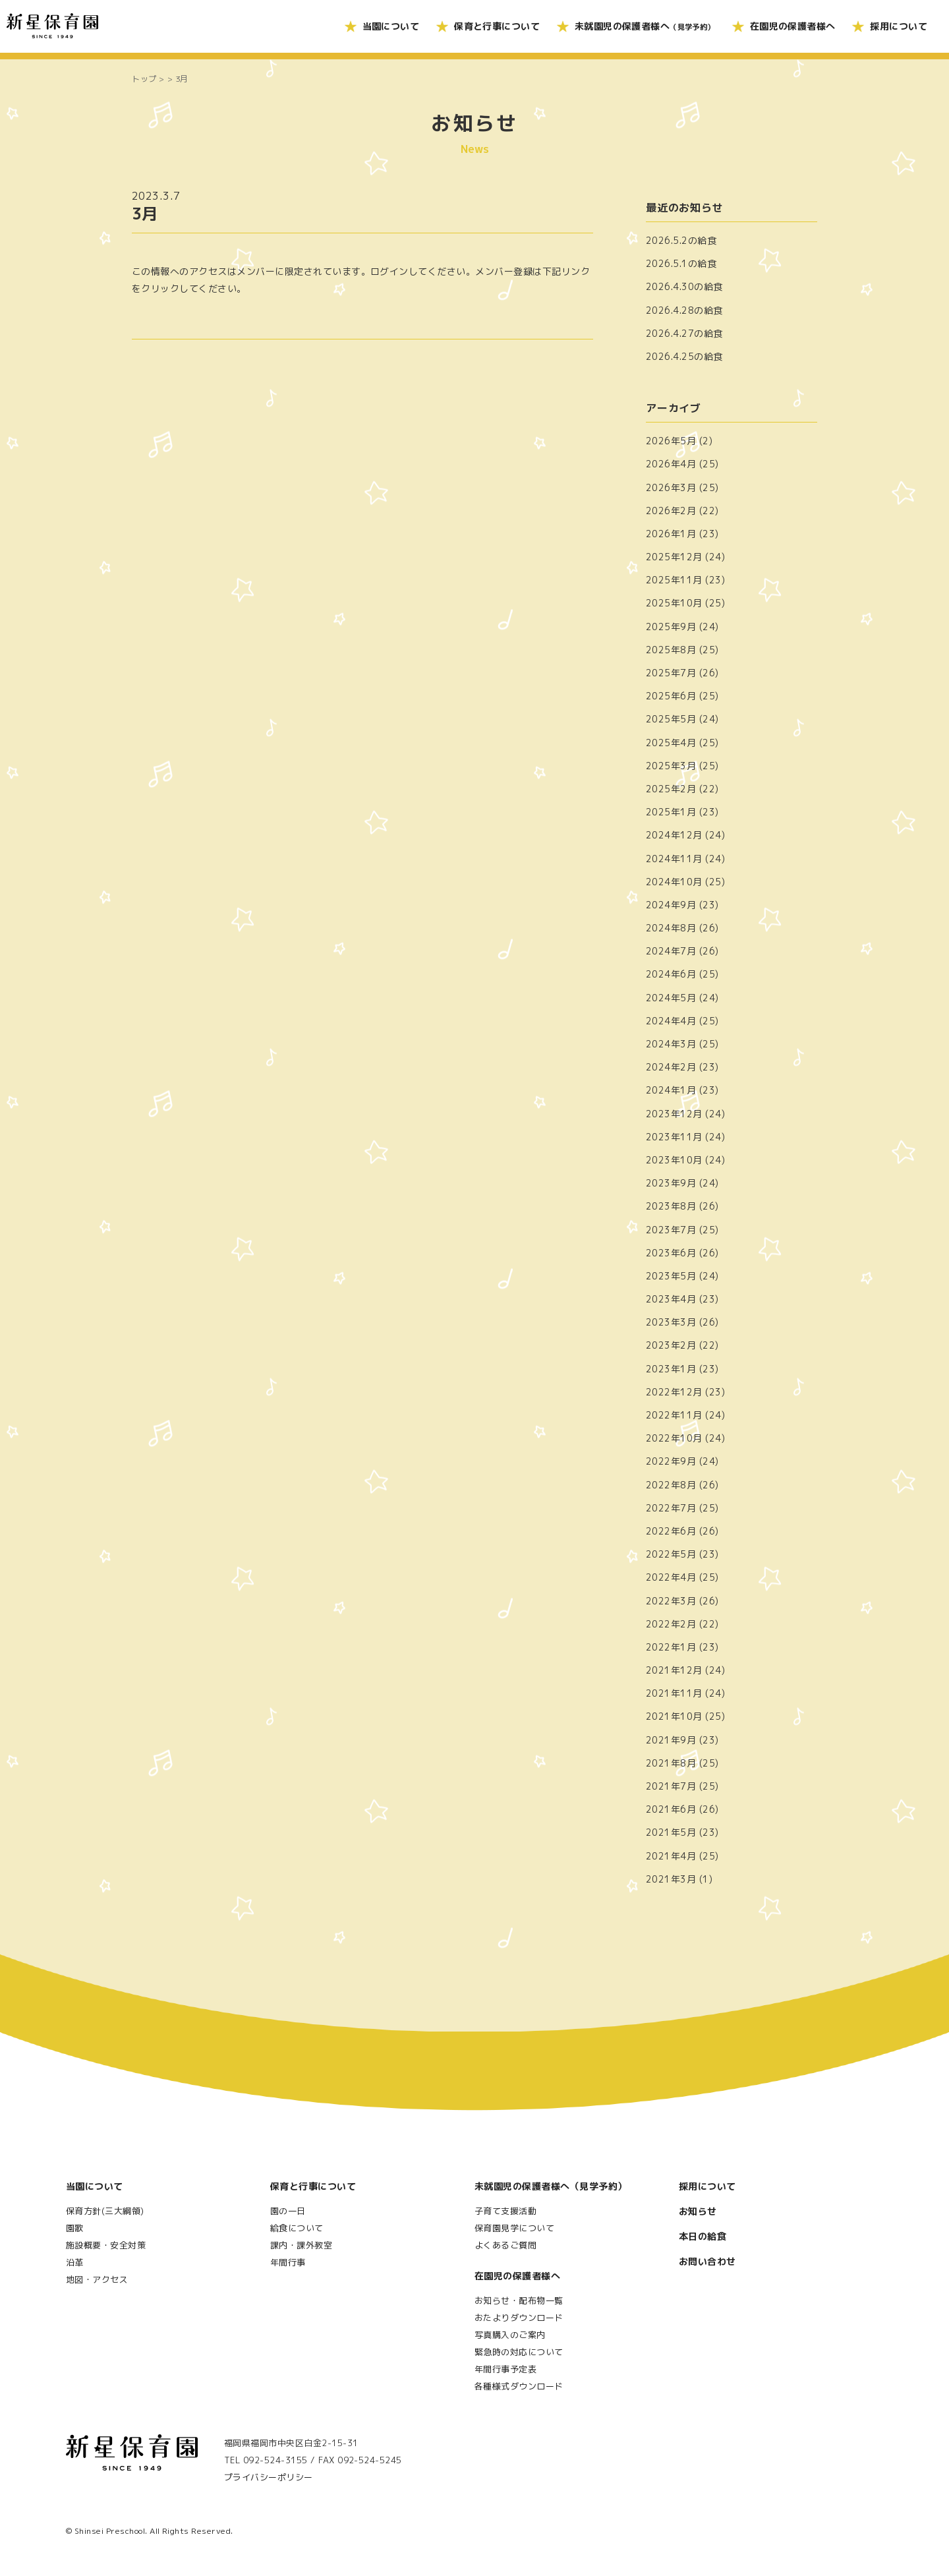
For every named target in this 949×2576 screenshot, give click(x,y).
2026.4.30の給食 (684, 286)
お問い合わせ (707, 2261)
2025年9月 (671, 626)
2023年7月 (671, 1229)
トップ (144, 78)
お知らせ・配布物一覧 (518, 2300)
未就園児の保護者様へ (645, 26)
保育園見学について (514, 2228)
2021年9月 (671, 1740)
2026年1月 (671, 533)
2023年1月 (671, 1368)
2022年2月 (671, 1624)
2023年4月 (671, 1299)
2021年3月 (671, 1879)
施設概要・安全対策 (106, 2245)
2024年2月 (671, 1067)
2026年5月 (671, 440)
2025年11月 (674, 579)
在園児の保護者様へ (793, 26)
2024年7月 (671, 951)
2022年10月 (674, 1438)
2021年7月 (671, 1786)
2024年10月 (674, 881)
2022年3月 (671, 1601)
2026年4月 (671, 463)
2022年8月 (671, 1484)
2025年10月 (674, 603)
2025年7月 (671, 672)
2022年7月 (671, 1508)
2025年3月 (671, 765)
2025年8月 (671, 649)
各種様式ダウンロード (518, 2386)
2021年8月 (671, 1763)
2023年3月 (671, 1322)
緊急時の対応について (518, 2352)
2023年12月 (674, 1113)
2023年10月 (674, 1160)
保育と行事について (497, 26)
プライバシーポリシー (268, 2477)
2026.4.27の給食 (684, 333)
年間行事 (288, 2262)
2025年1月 (671, 811)
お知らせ (698, 2211)
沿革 (75, 2262)
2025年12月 (674, 556)
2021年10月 (674, 1716)
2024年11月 (674, 858)
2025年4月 (671, 742)
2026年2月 (671, 510)
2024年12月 (674, 835)
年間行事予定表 (505, 2369)
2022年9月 (671, 1461)
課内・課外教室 (301, 2245)
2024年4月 (671, 1020)
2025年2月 (671, 788)
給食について (297, 2228)
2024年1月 (671, 1090)
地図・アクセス (97, 2279)
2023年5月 (671, 1276)
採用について (898, 26)
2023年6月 (671, 1252)
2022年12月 (674, 1392)
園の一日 (288, 2211)
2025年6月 (671, 695)
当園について (391, 26)
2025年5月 (671, 719)
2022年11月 (674, 1415)
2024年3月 (671, 1044)
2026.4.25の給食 (684, 356)
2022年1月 (671, 1647)
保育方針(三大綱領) (105, 2211)
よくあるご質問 (505, 2245)
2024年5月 (671, 997)
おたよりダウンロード (518, 2318)
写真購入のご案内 (510, 2335)
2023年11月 (674, 1136)
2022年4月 (671, 1577)
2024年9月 (671, 904)
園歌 (75, 2228)
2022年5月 (671, 1554)
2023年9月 (671, 1183)
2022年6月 (671, 1531)
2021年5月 (671, 1832)
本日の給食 (702, 2236)
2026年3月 (671, 487)
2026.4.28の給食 (684, 310)
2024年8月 (671, 928)
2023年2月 (671, 1345)
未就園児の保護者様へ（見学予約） (550, 2186)
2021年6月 (671, 1809)
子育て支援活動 (505, 2211)
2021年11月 (674, 1693)
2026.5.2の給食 (681, 240)
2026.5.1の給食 (681, 263)
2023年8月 (671, 1206)
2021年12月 (674, 1670)
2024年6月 (671, 974)
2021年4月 (671, 1856)
